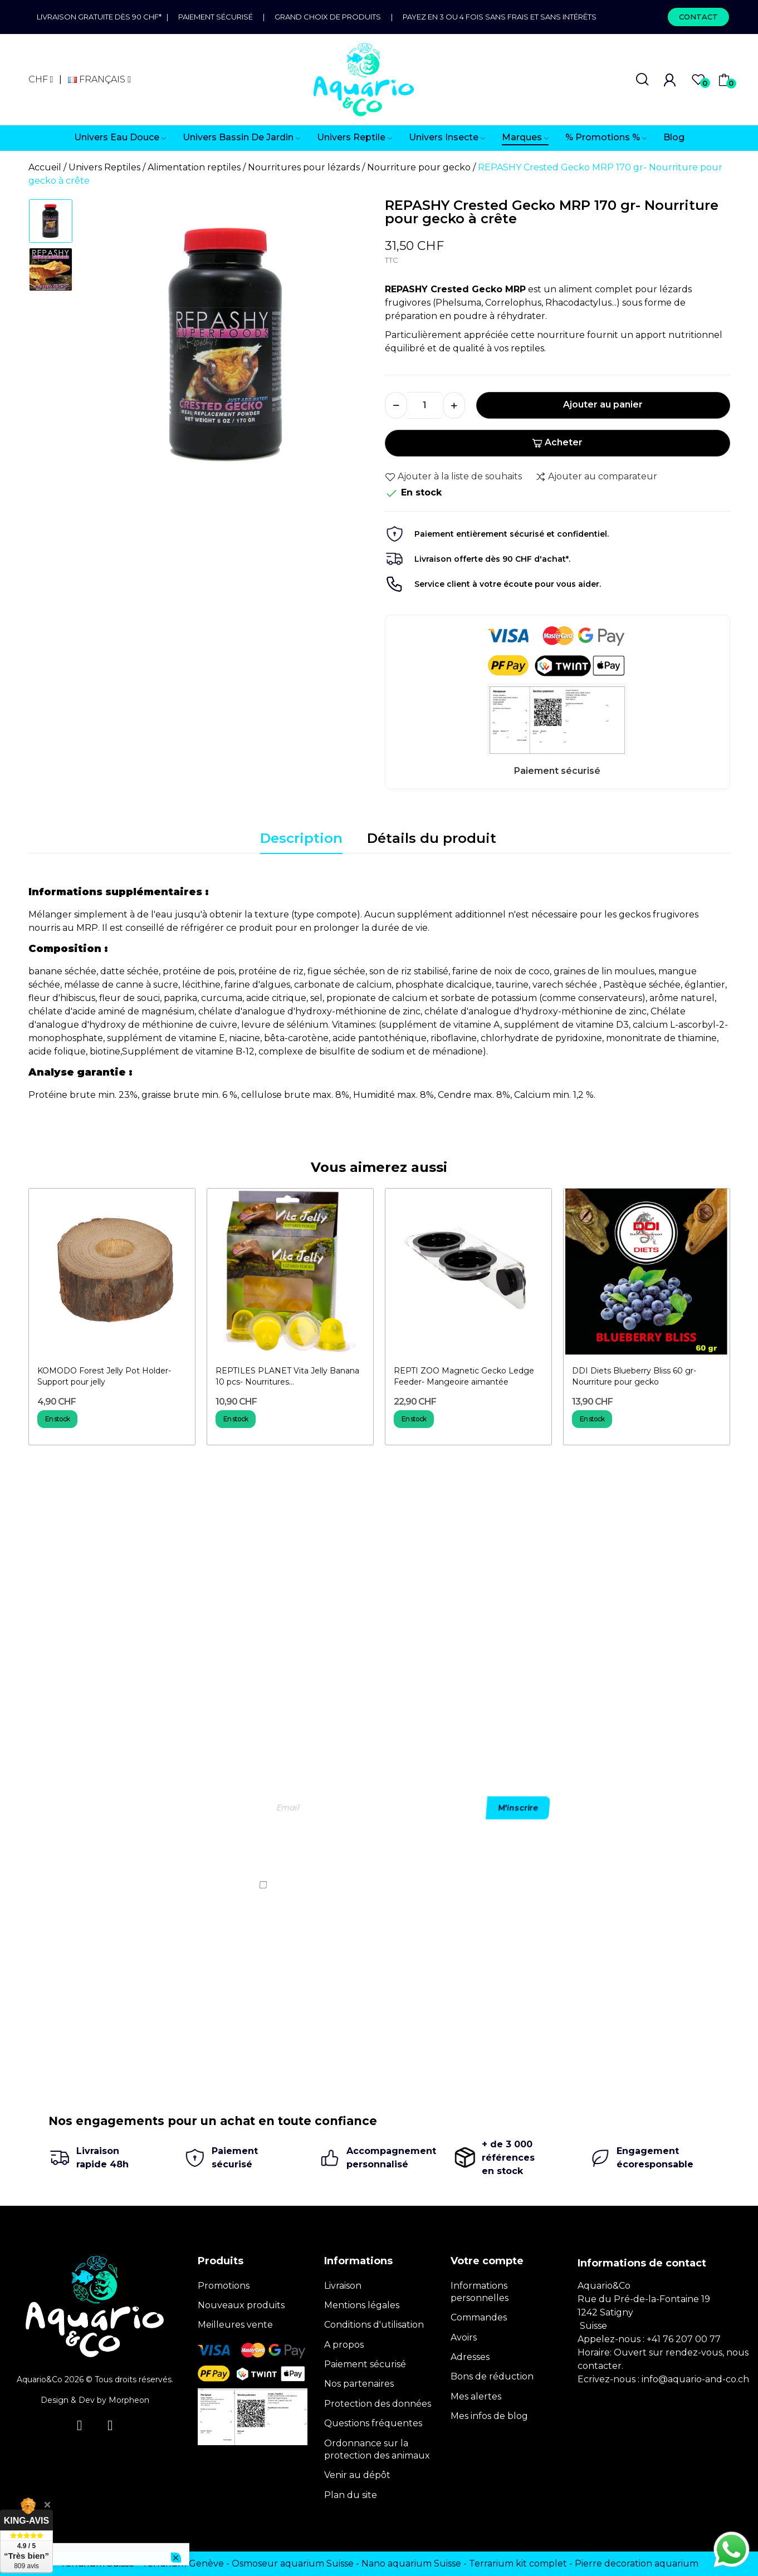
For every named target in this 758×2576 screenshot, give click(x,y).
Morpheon (129, 2400)
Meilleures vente (235, 2324)
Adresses (470, 2357)
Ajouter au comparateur (596, 476)
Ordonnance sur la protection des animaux (377, 2449)
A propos (344, 2344)
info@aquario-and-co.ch (695, 2379)
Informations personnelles (479, 2291)
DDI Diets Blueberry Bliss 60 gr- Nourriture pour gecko (634, 1376)
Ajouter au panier (603, 404)
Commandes (479, 2317)
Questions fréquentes (373, 2423)
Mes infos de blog (489, 2416)
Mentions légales (361, 2305)
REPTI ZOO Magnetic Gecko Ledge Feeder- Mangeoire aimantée (464, 1376)
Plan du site (350, 2495)
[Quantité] (425, 405)
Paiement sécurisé (215, 16)
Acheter (557, 442)
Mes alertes (476, 2396)
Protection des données (377, 2403)
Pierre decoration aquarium (636, 2563)
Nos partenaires (359, 2383)
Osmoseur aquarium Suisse (293, 2563)
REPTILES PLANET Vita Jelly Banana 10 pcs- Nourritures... (287, 1376)
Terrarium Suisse (97, 2563)
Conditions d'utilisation (374, 2324)
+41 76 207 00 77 (684, 2339)
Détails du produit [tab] (431, 838)
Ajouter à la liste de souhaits (453, 476)
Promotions (224, 2285)
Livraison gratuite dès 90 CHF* (102, 16)
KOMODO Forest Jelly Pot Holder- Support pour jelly (104, 1376)
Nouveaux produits (241, 2305)
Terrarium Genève (183, 2563)
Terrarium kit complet (518, 2563)
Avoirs (464, 2337)
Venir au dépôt (357, 2475)
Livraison (342, 2285)
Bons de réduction (492, 2376)
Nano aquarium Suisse (411, 2563)
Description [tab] (301, 838)
